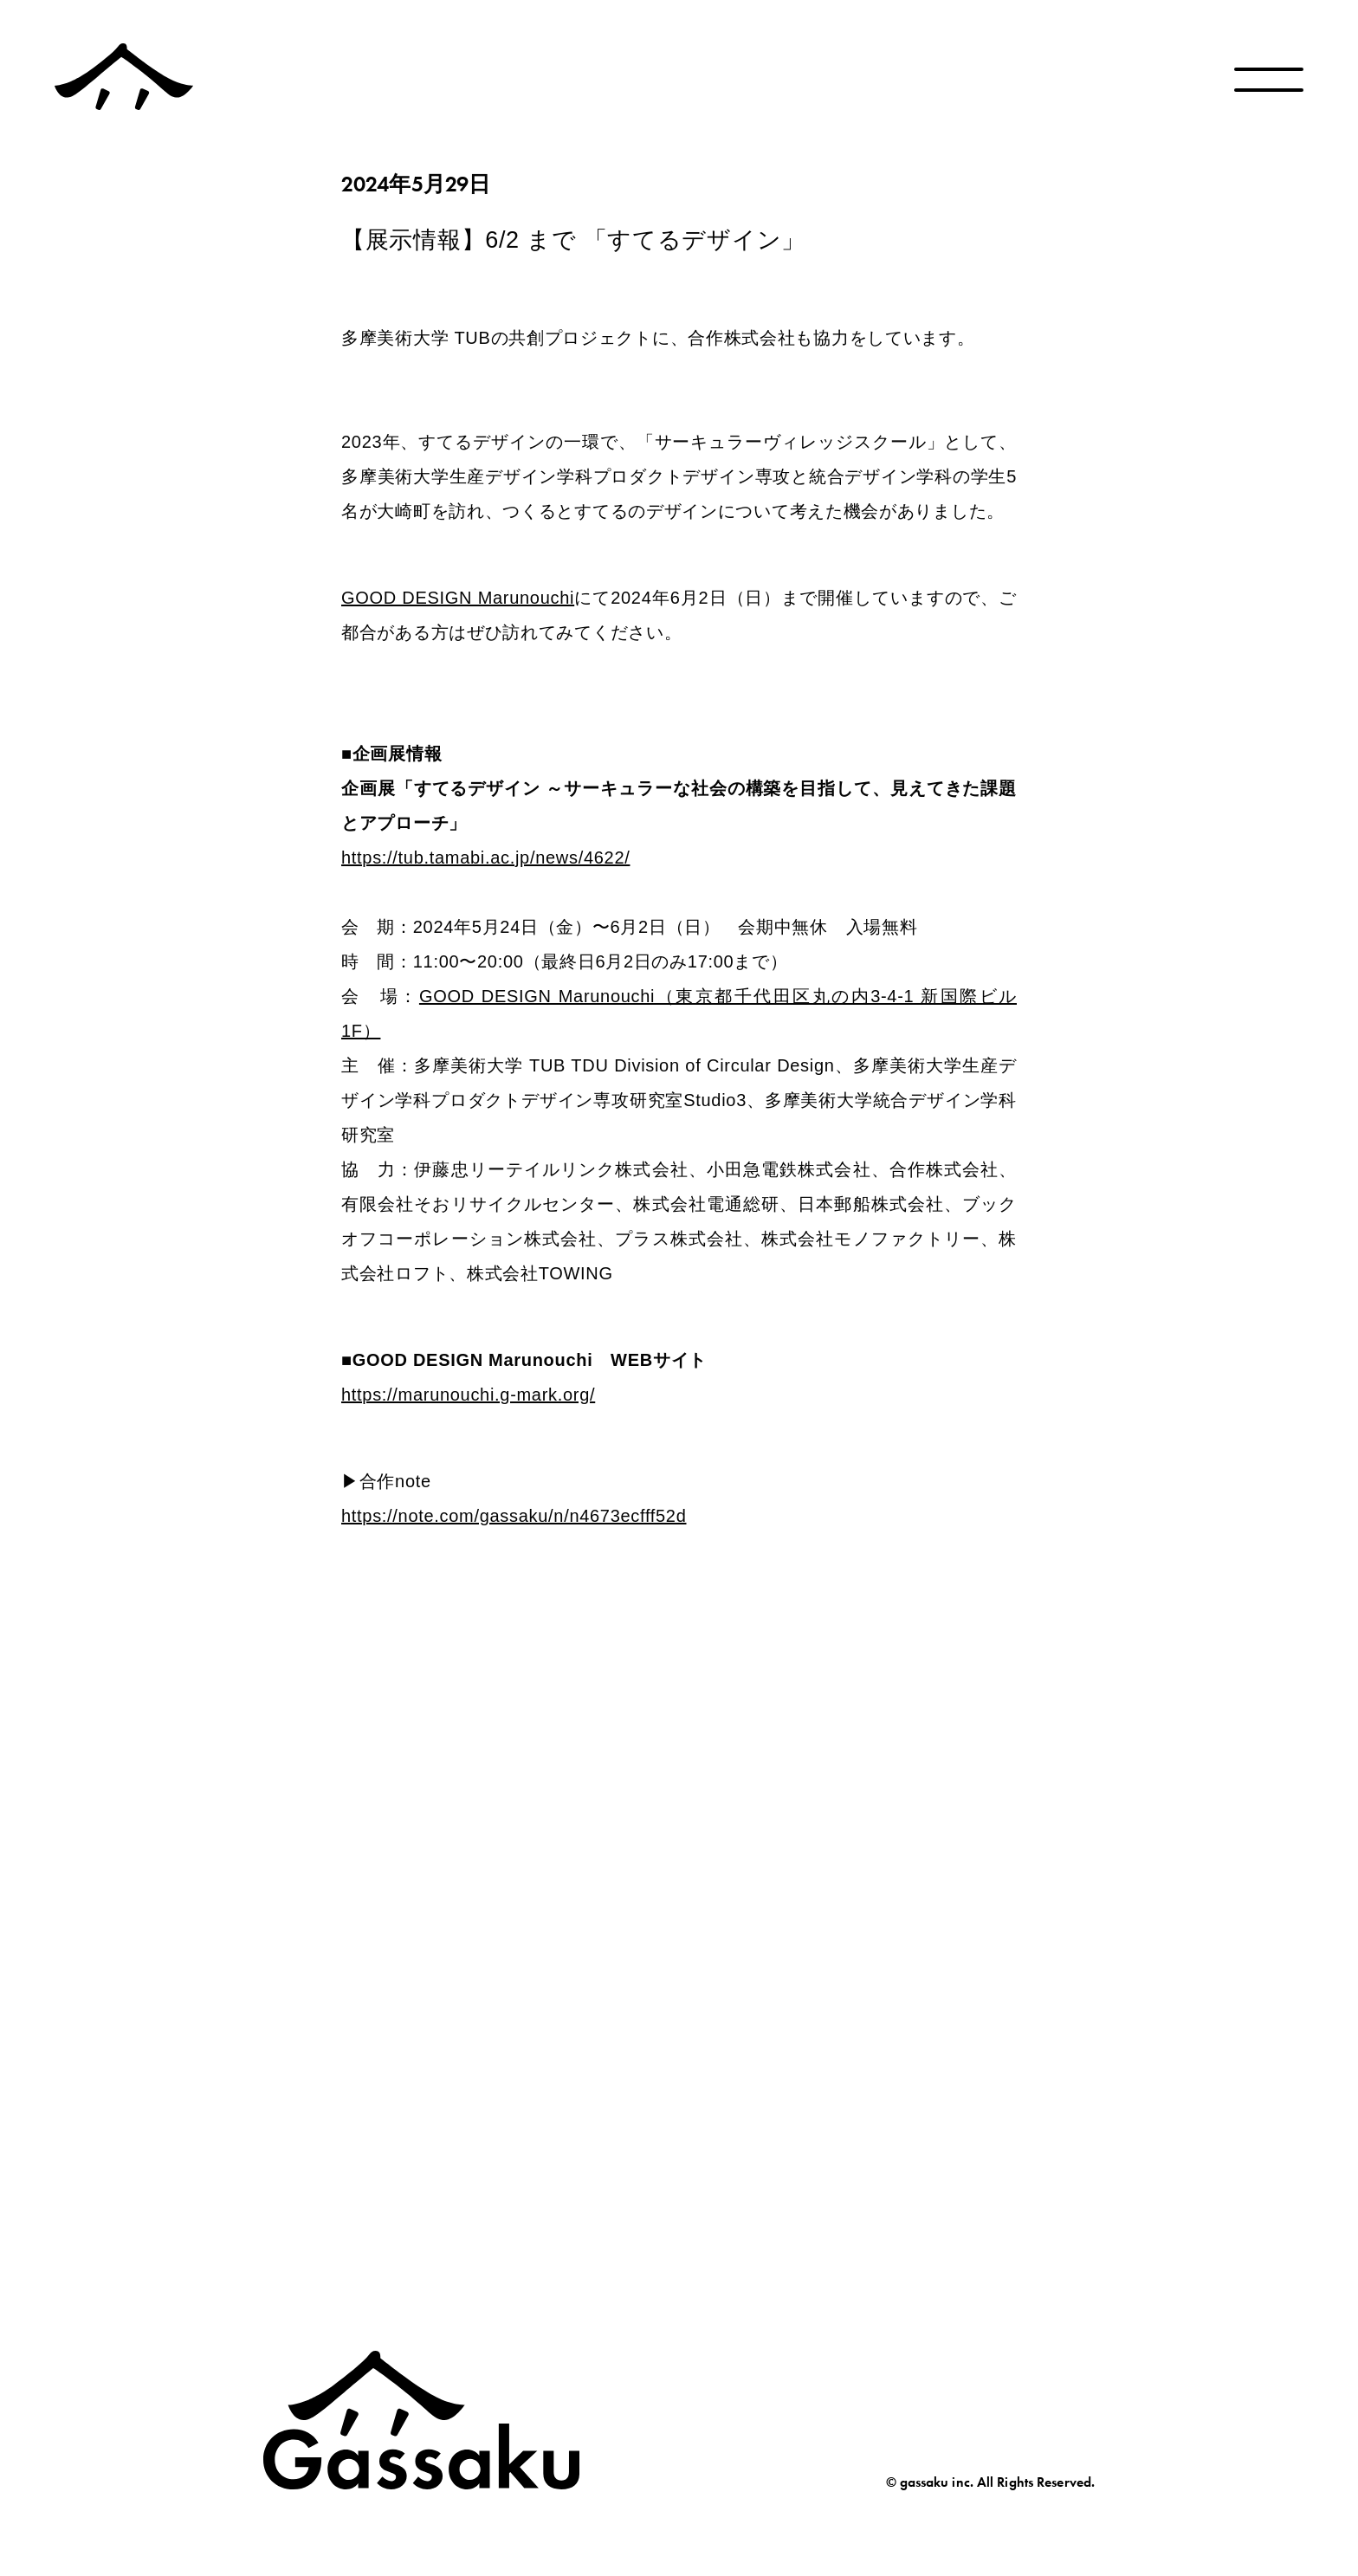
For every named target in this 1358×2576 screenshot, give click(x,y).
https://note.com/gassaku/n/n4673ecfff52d (514, 1515)
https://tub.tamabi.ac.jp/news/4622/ (485, 857)
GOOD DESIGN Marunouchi (457, 597)
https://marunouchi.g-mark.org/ (468, 1394)
